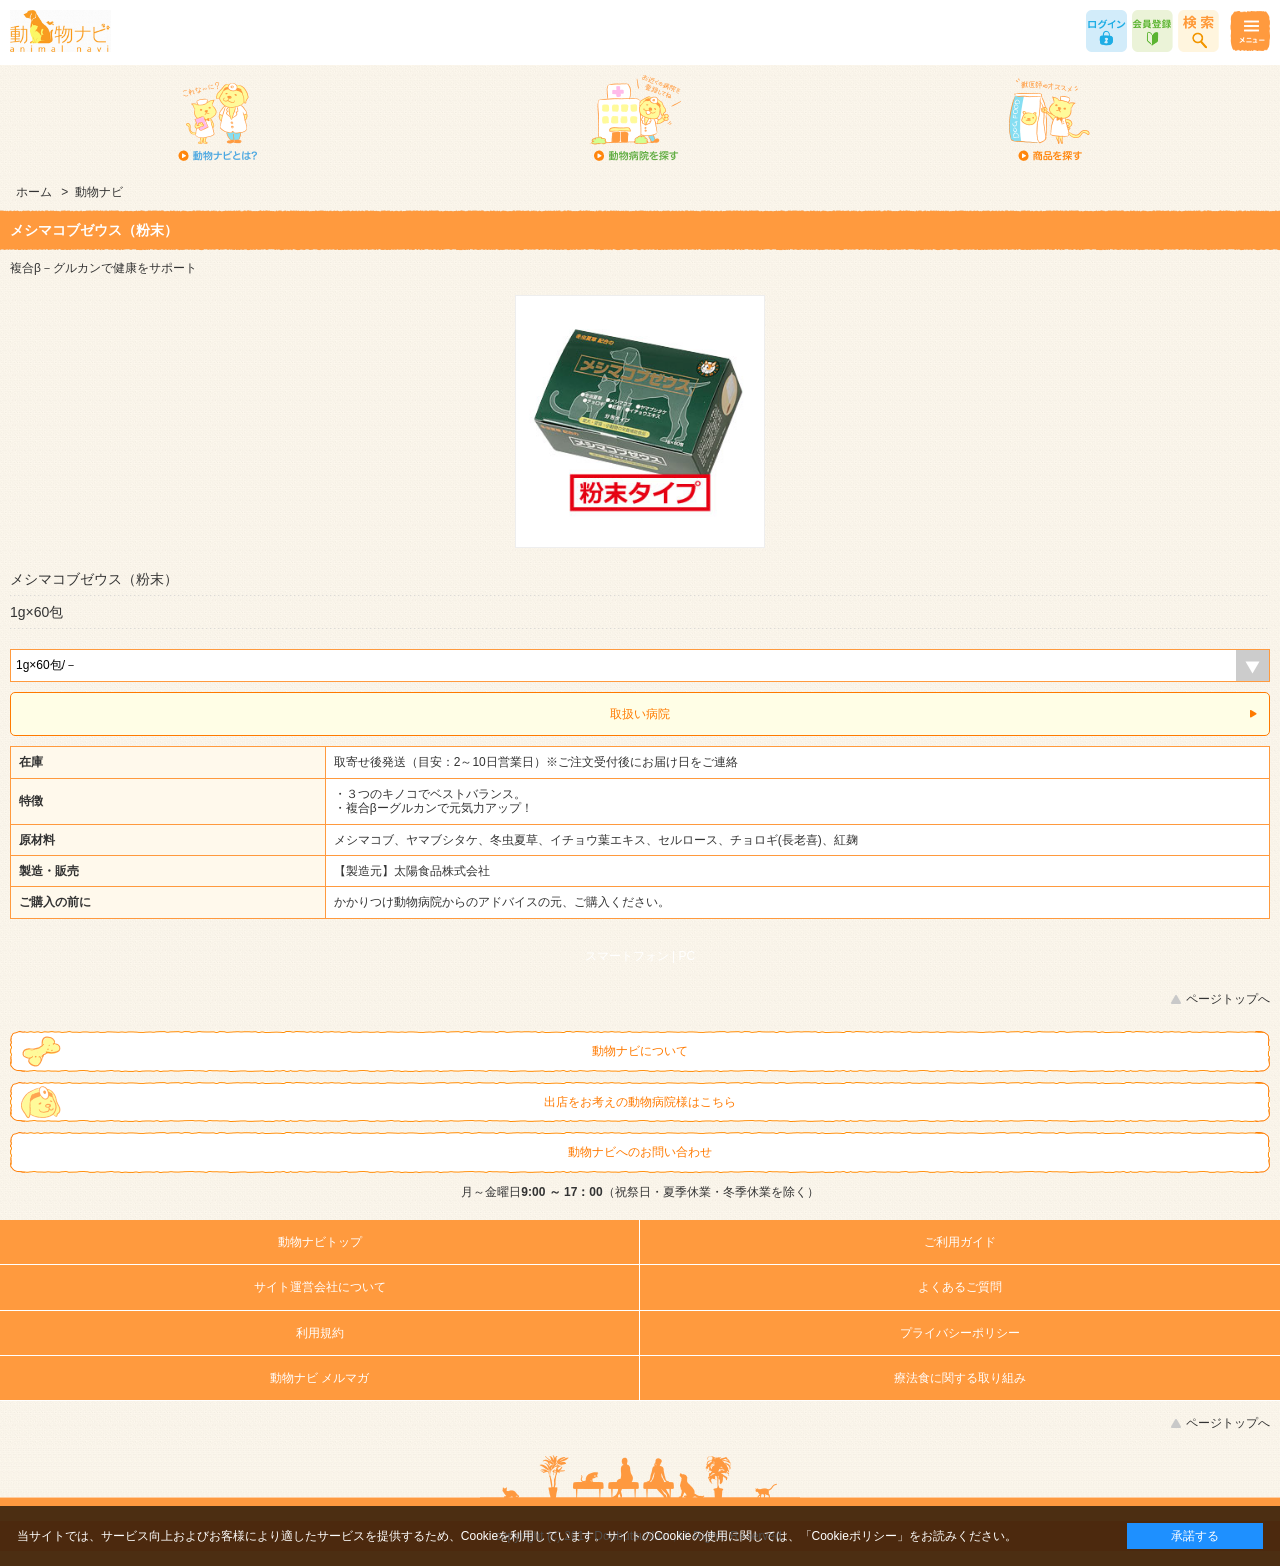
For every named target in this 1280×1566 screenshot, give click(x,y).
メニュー (1249, 31)
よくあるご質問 (960, 1287)
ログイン (1106, 31)
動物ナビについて (640, 1051)
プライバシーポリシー (960, 1333)
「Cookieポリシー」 (854, 1536)
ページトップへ (1228, 999)
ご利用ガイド (960, 1242)
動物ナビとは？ (218, 120)
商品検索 (1198, 31)
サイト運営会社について (320, 1287)
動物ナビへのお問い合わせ (640, 1152)
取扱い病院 (640, 714)
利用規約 (320, 1333)
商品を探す (1050, 120)
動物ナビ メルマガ (319, 1378)
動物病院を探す (634, 120)
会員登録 (1152, 31)
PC (687, 956)
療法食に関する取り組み (960, 1378)
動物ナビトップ (320, 1242)
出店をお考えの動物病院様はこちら (640, 1102)
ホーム (34, 192)
